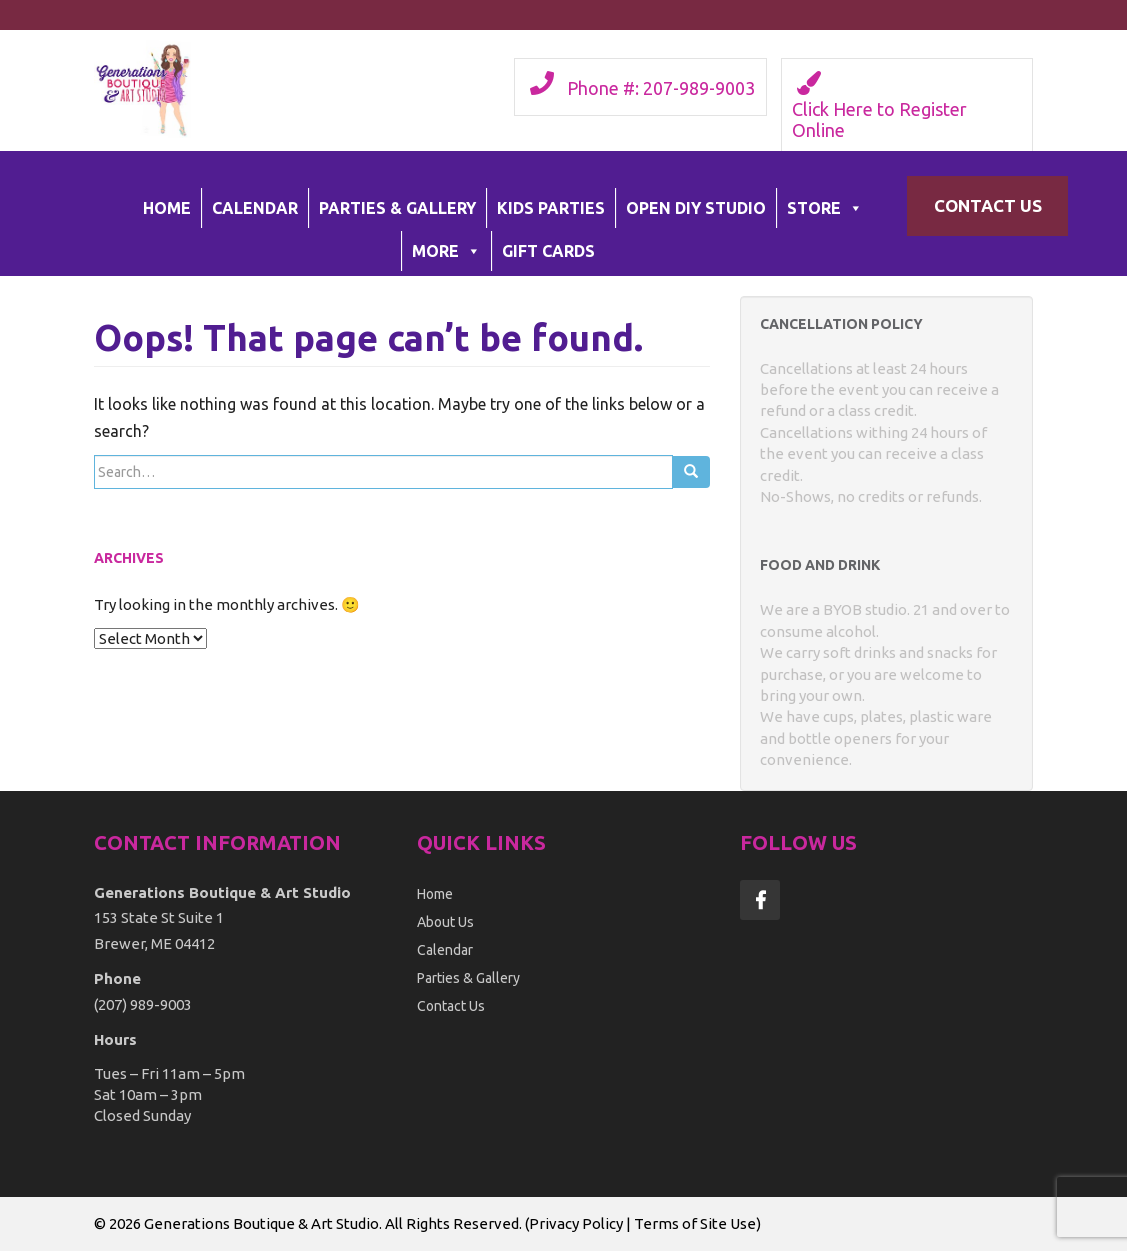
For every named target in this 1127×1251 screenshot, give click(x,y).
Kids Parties (551, 208)
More (446, 251)
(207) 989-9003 (143, 1004)
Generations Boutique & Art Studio (261, 1223)
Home (167, 208)
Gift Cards (548, 251)
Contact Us (988, 205)
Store (825, 208)
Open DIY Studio (696, 208)
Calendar (255, 208)
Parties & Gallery (397, 208)
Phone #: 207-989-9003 (661, 88)
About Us (445, 922)
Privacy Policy (576, 1223)
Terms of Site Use (695, 1223)
